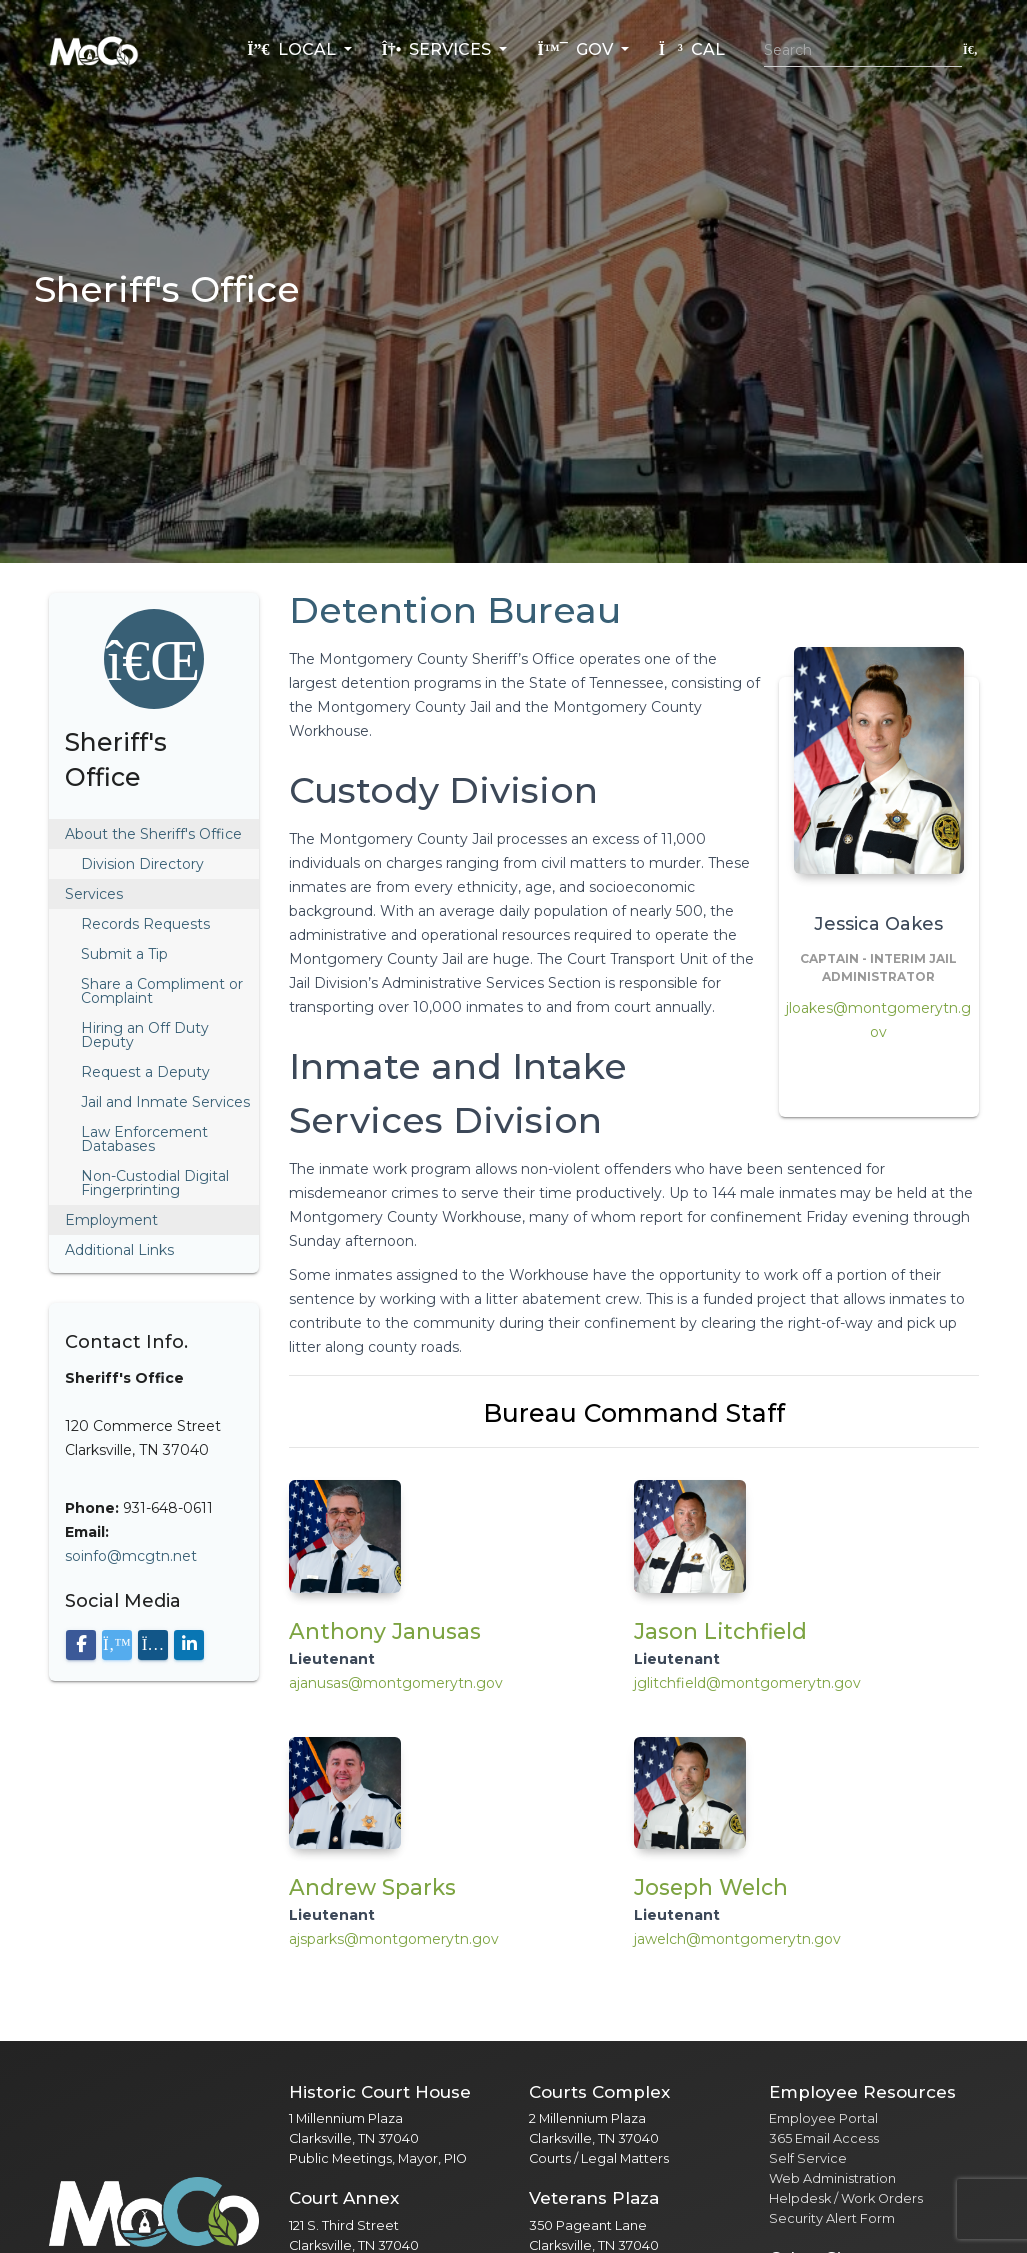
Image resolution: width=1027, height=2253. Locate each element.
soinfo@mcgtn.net (131, 1556)
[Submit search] (970, 49)
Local (293, 49)
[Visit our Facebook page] (81, 1645)
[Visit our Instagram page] (153, 1645)
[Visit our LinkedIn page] (189, 1645)
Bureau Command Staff (634, 1413)
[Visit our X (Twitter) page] (117, 1645)
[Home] (94, 50)
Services (439, 49)
